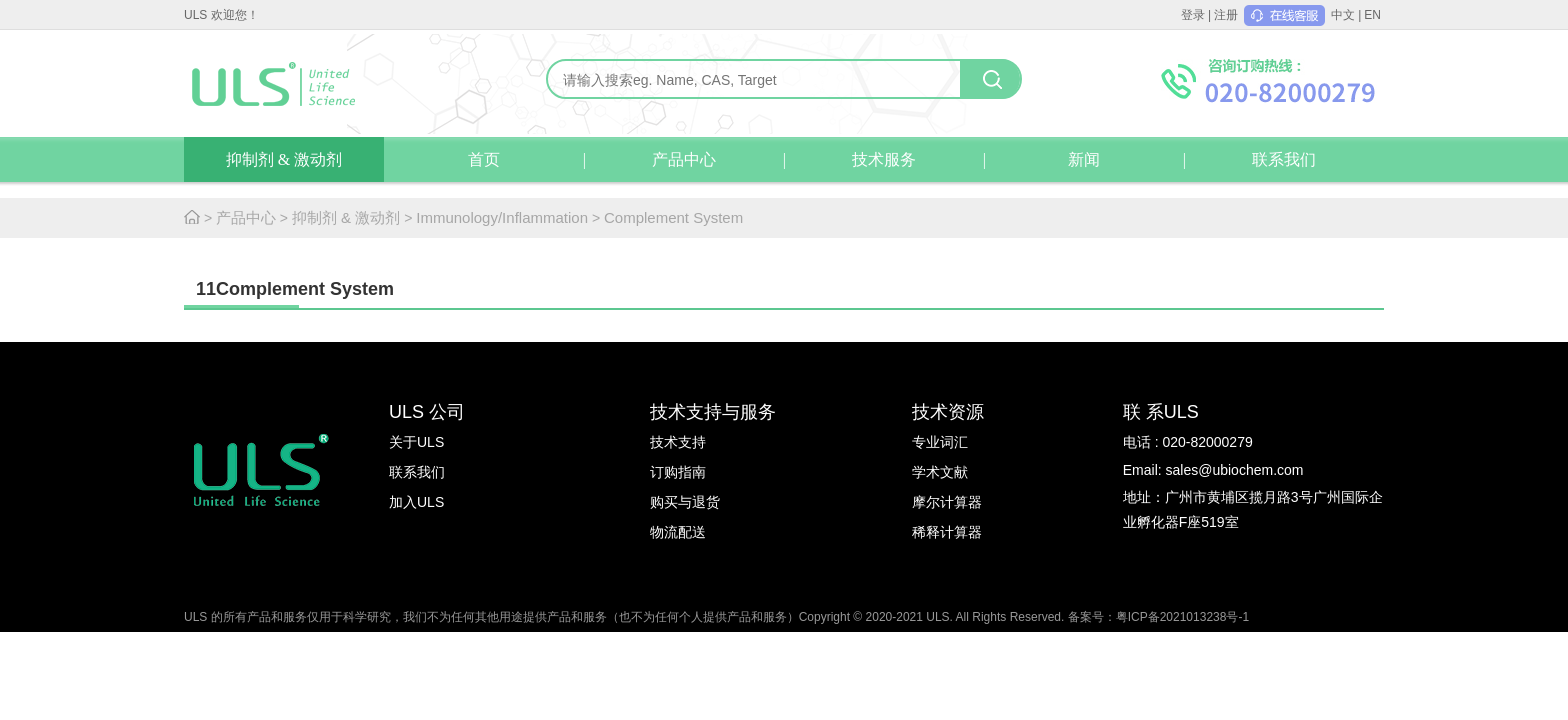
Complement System (673, 217)
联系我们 (1284, 159)
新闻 (1084, 159)
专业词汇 (940, 442)
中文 (1343, 15)
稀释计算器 (947, 532)
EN (1372, 15)
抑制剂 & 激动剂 (284, 159)
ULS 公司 (427, 412)
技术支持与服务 (713, 412)
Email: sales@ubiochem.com (1213, 470)
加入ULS (416, 502)
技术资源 (948, 412)
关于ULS (416, 442)
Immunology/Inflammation (502, 217)
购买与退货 (685, 502)
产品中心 (684, 159)
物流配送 (678, 532)
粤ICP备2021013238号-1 (1182, 617)
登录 (1193, 15)
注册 (1226, 15)
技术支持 (678, 442)
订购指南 (678, 472)
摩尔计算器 (947, 502)
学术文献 (940, 472)
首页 (484, 159)
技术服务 (884, 159)
